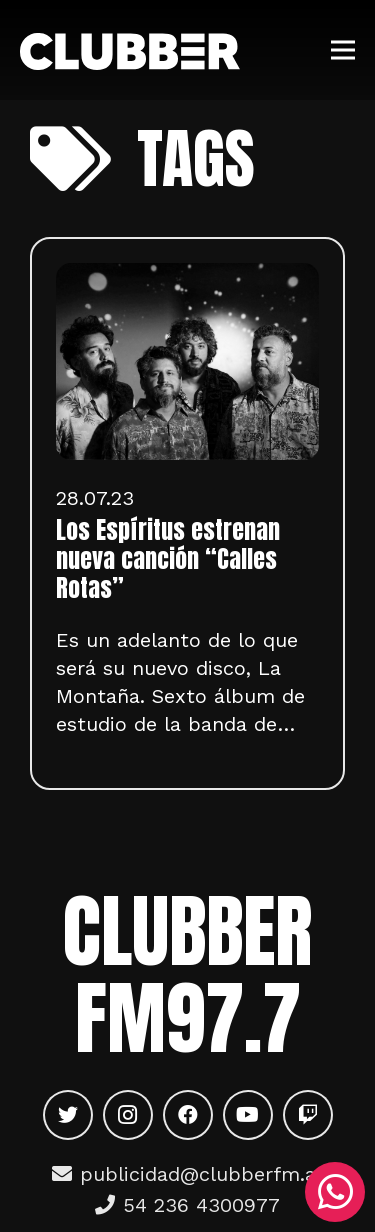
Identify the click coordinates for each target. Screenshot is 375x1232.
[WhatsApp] (335, 1192)
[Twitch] (308, 1115)
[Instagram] (128, 1115)
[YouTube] (248, 1115)
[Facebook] (188, 1115)
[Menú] (343, 50)
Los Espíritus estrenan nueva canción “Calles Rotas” (168, 559)
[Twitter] (68, 1115)
